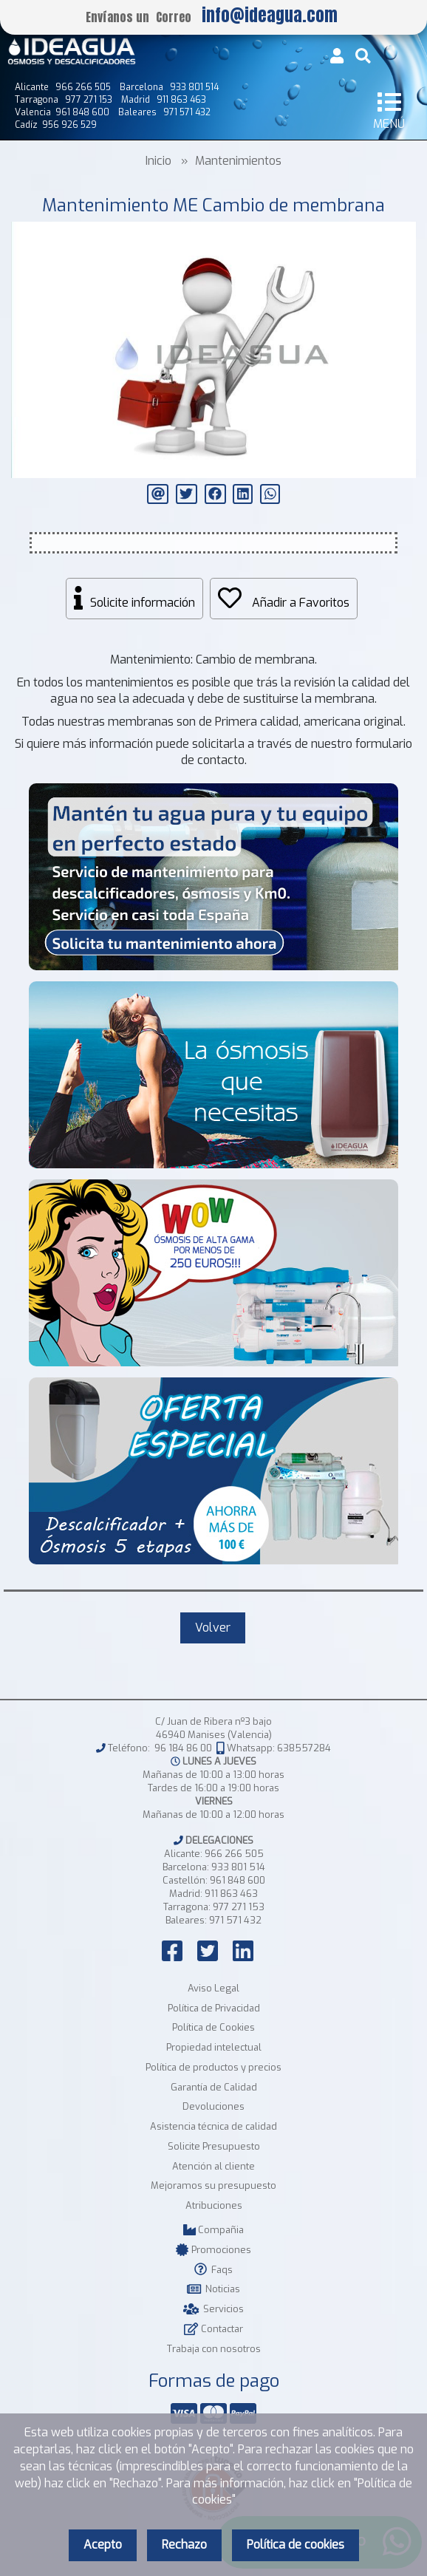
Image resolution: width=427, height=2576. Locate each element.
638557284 (304, 1748)
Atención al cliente (213, 2166)
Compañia (213, 2230)
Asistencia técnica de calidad (213, 2126)
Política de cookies (295, 2544)
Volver (212, 1627)
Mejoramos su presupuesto (213, 2185)
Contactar (213, 2329)
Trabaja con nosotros (214, 2348)
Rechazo (184, 2544)
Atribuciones (213, 2205)
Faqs (213, 2269)
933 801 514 (238, 1867)
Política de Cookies (213, 2027)
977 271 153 (238, 1907)
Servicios (213, 2309)
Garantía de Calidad (214, 2087)
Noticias (213, 2289)
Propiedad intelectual (214, 2047)
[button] (402, 235)
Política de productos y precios (213, 2067)
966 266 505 (234, 1853)
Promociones (213, 2249)
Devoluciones (213, 2106)
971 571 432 (235, 1920)
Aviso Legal (213, 1988)
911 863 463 (231, 1893)
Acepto (102, 2544)
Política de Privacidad (214, 2008)
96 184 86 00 (183, 1748)
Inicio (158, 160)
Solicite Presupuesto (214, 2146)
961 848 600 (237, 1880)
